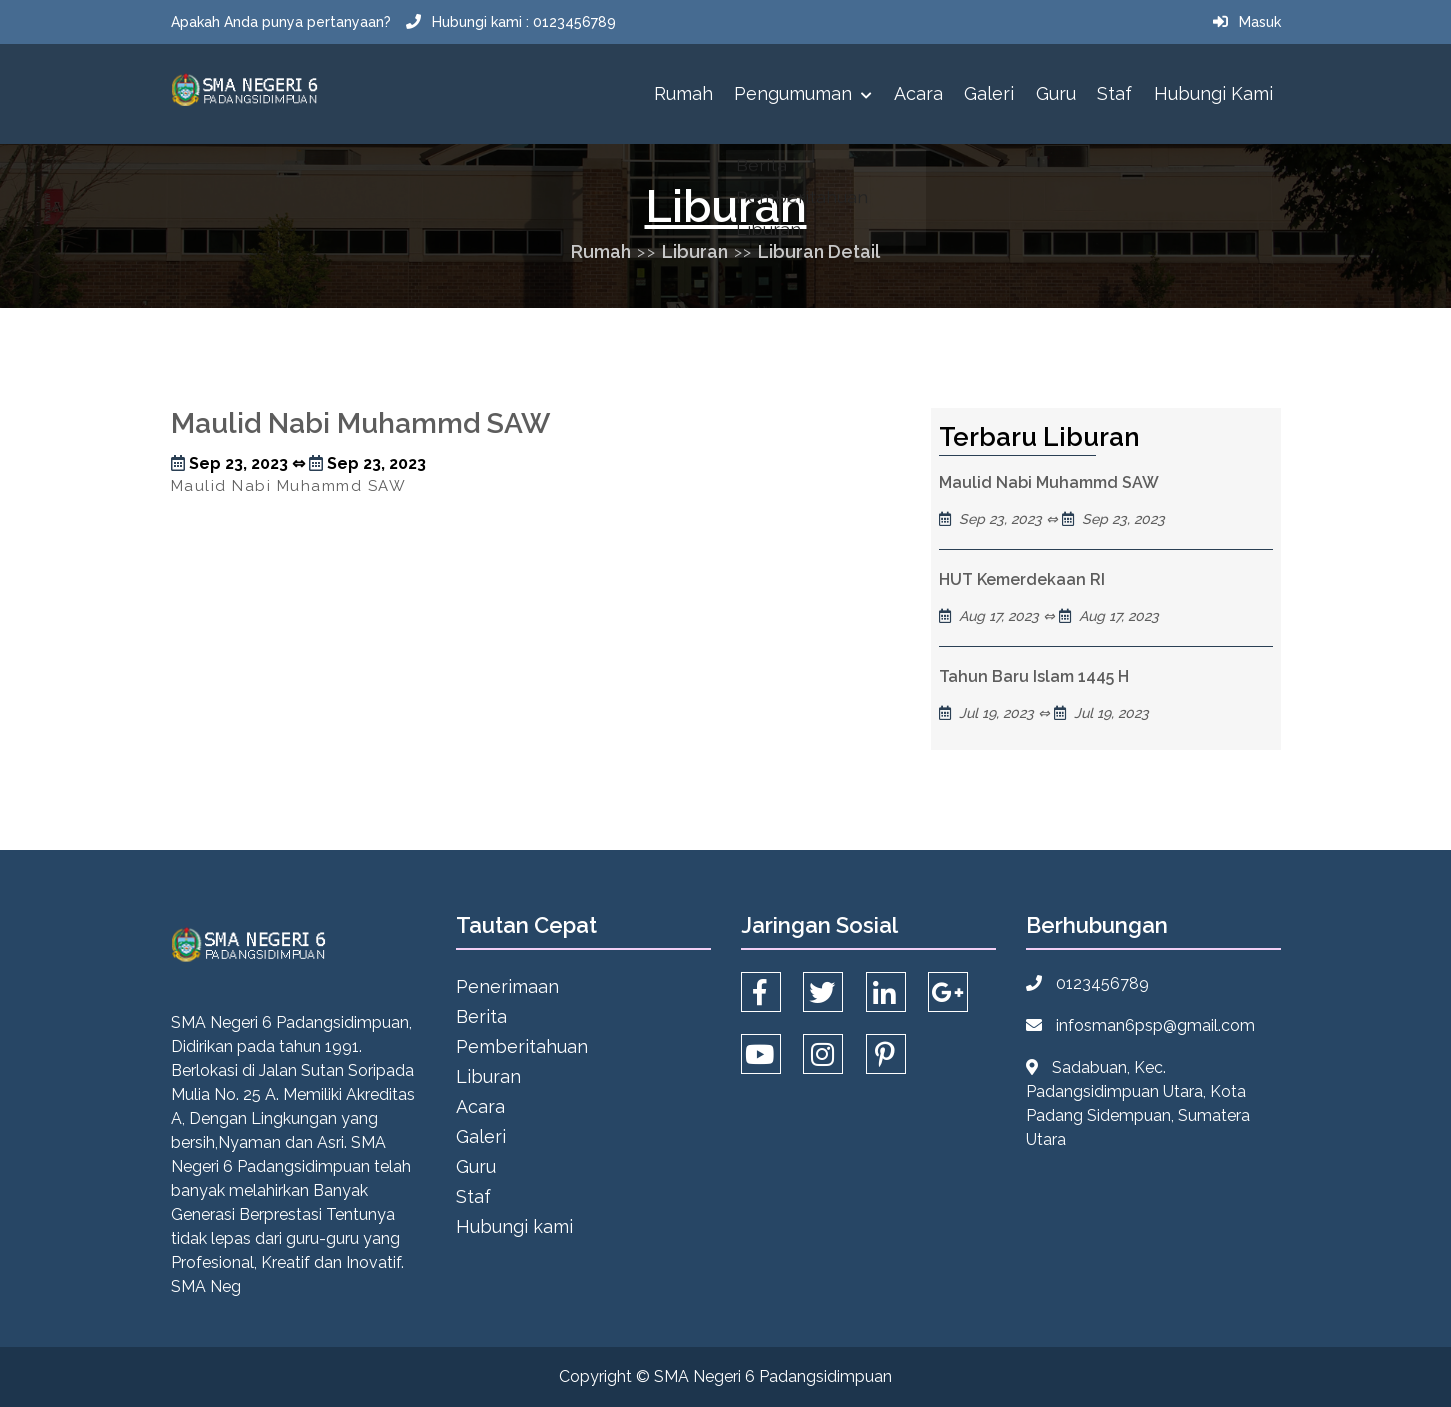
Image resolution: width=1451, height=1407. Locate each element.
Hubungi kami (1213, 93)
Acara (918, 93)
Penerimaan (507, 986)
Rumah (683, 93)
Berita (481, 1016)
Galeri (989, 93)
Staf (1114, 93)
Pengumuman (803, 93)
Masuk (1260, 22)
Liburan (695, 251)
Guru (1056, 93)
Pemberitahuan (522, 1046)
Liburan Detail (819, 251)
